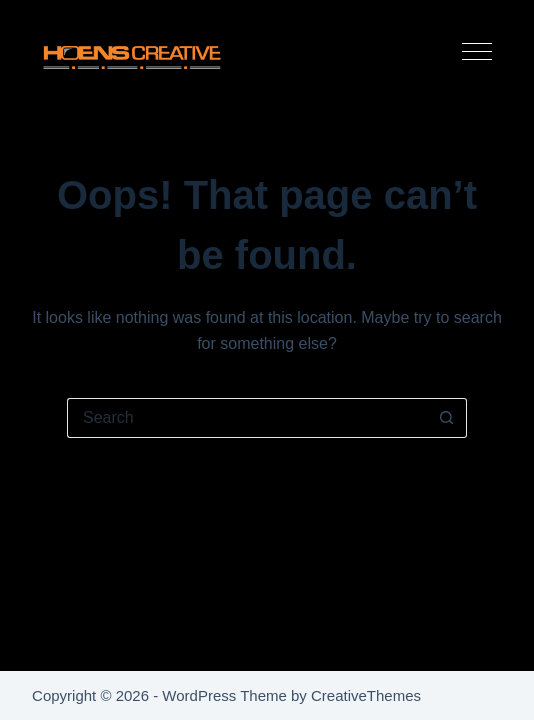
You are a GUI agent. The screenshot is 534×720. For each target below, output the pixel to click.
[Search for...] (247, 418)
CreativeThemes (366, 695)
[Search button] (447, 418)
